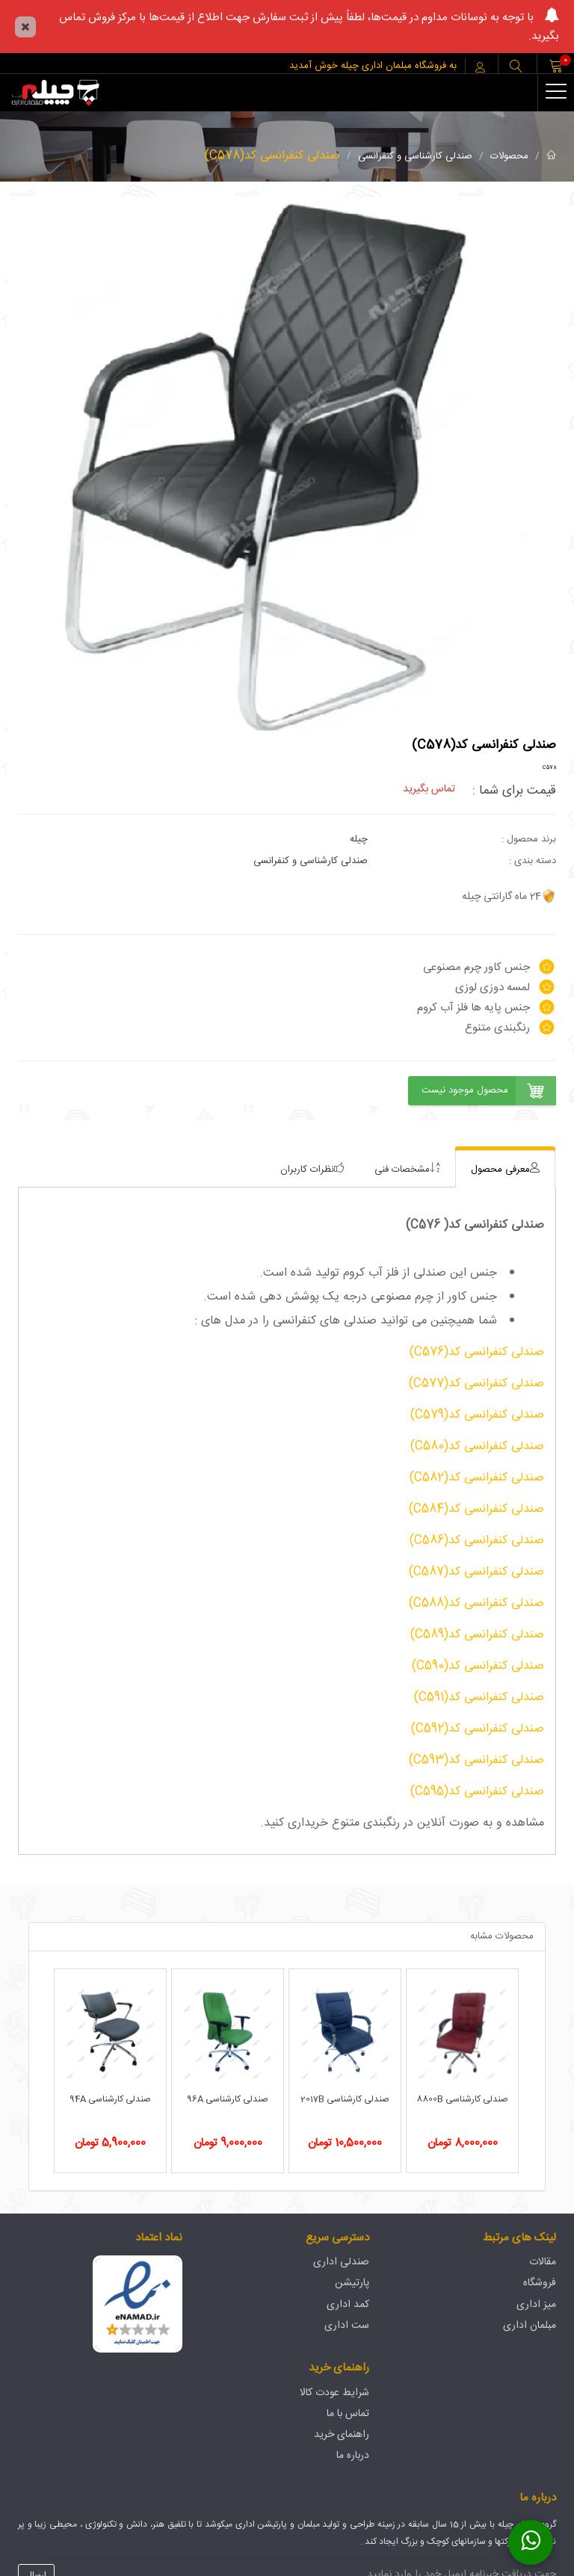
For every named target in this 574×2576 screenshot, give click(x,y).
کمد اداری (348, 2305)
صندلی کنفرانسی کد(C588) (476, 1603)
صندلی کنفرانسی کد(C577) (476, 1384)
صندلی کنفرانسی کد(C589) (477, 1635)
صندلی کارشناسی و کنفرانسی (415, 156)
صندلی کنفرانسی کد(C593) (476, 1760)
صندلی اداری (341, 2262)
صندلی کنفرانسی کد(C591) (479, 1697)
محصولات (509, 156)
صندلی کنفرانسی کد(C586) (477, 1541)
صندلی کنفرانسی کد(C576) (477, 1352)
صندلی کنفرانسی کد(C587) (476, 1572)
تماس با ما (348, 2414)
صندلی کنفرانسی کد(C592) (477, 1729)
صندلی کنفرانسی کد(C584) (476, 1509)
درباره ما (352, 2456)
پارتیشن (352, 2283)
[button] (516, 68)
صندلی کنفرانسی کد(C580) (477, 1446)
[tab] (505, 1169)
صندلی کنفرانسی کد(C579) (477, 1415)
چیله (359, 839)
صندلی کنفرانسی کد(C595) (477, 1792)
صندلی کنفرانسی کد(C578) (272, 156)
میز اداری (536, 2305)
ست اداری (346, 2326)
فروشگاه (539, 2283)
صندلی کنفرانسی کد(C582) (477, 1478)
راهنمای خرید (341, 2435)
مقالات (542, 2262)
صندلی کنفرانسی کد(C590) (478, 1666)
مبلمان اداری (529, 2326)
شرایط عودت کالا (334, 2393)
